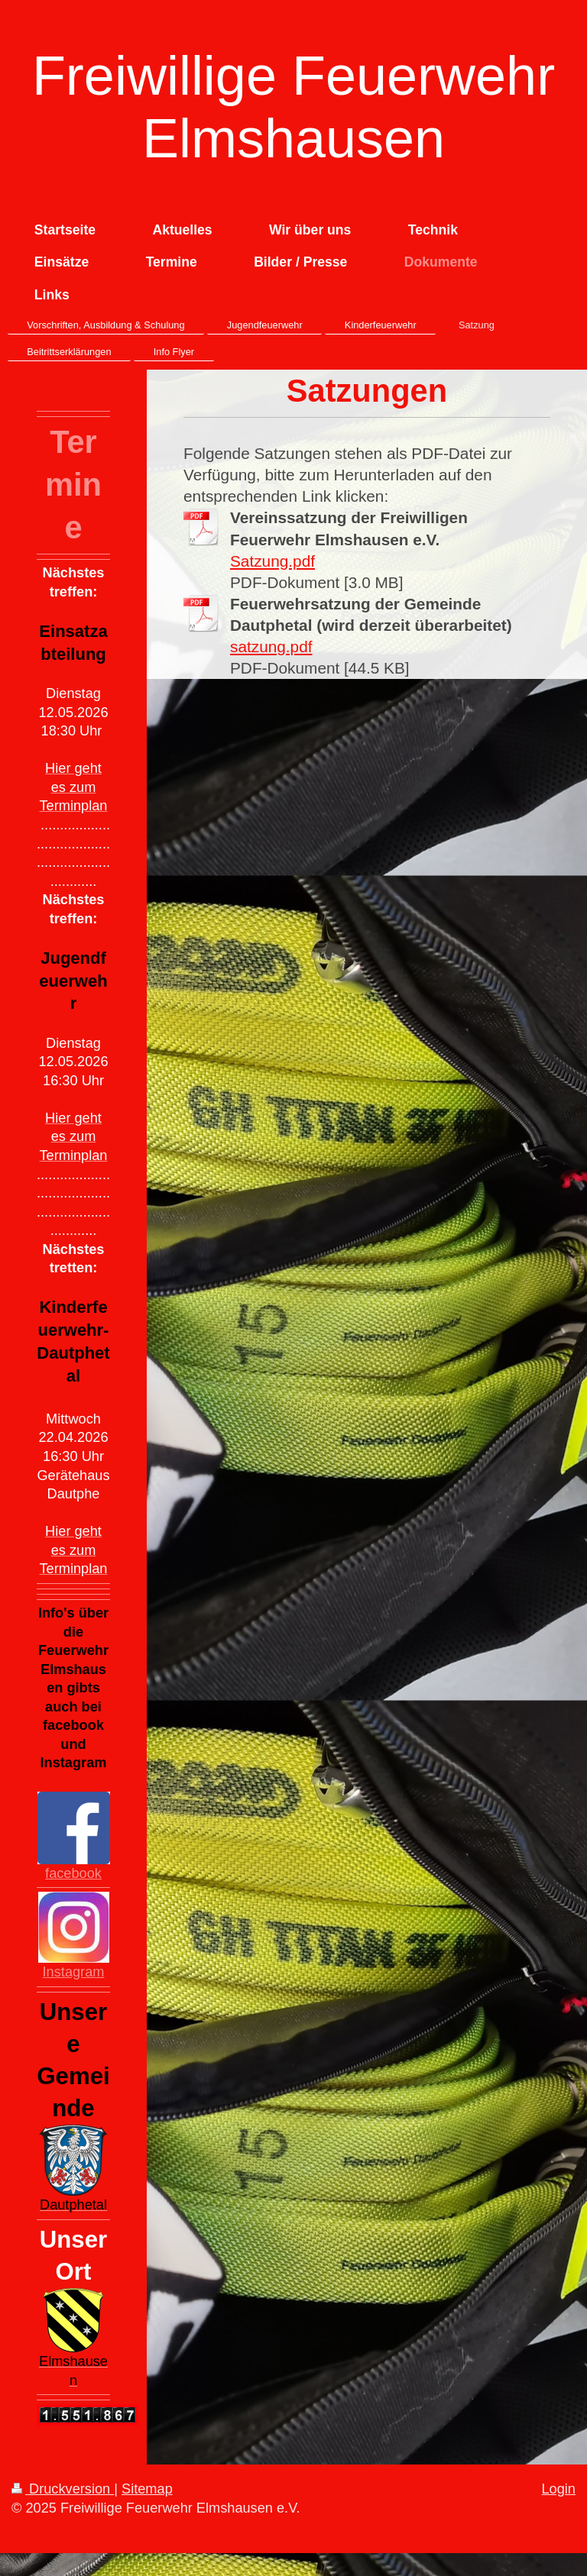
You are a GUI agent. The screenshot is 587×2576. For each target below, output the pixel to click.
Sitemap (147, 2489)
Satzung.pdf (272, 561)
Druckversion (62, 2489)
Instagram (74, 1972)
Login (558, 2489)
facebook (73, 1873)
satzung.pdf (271, 646)
